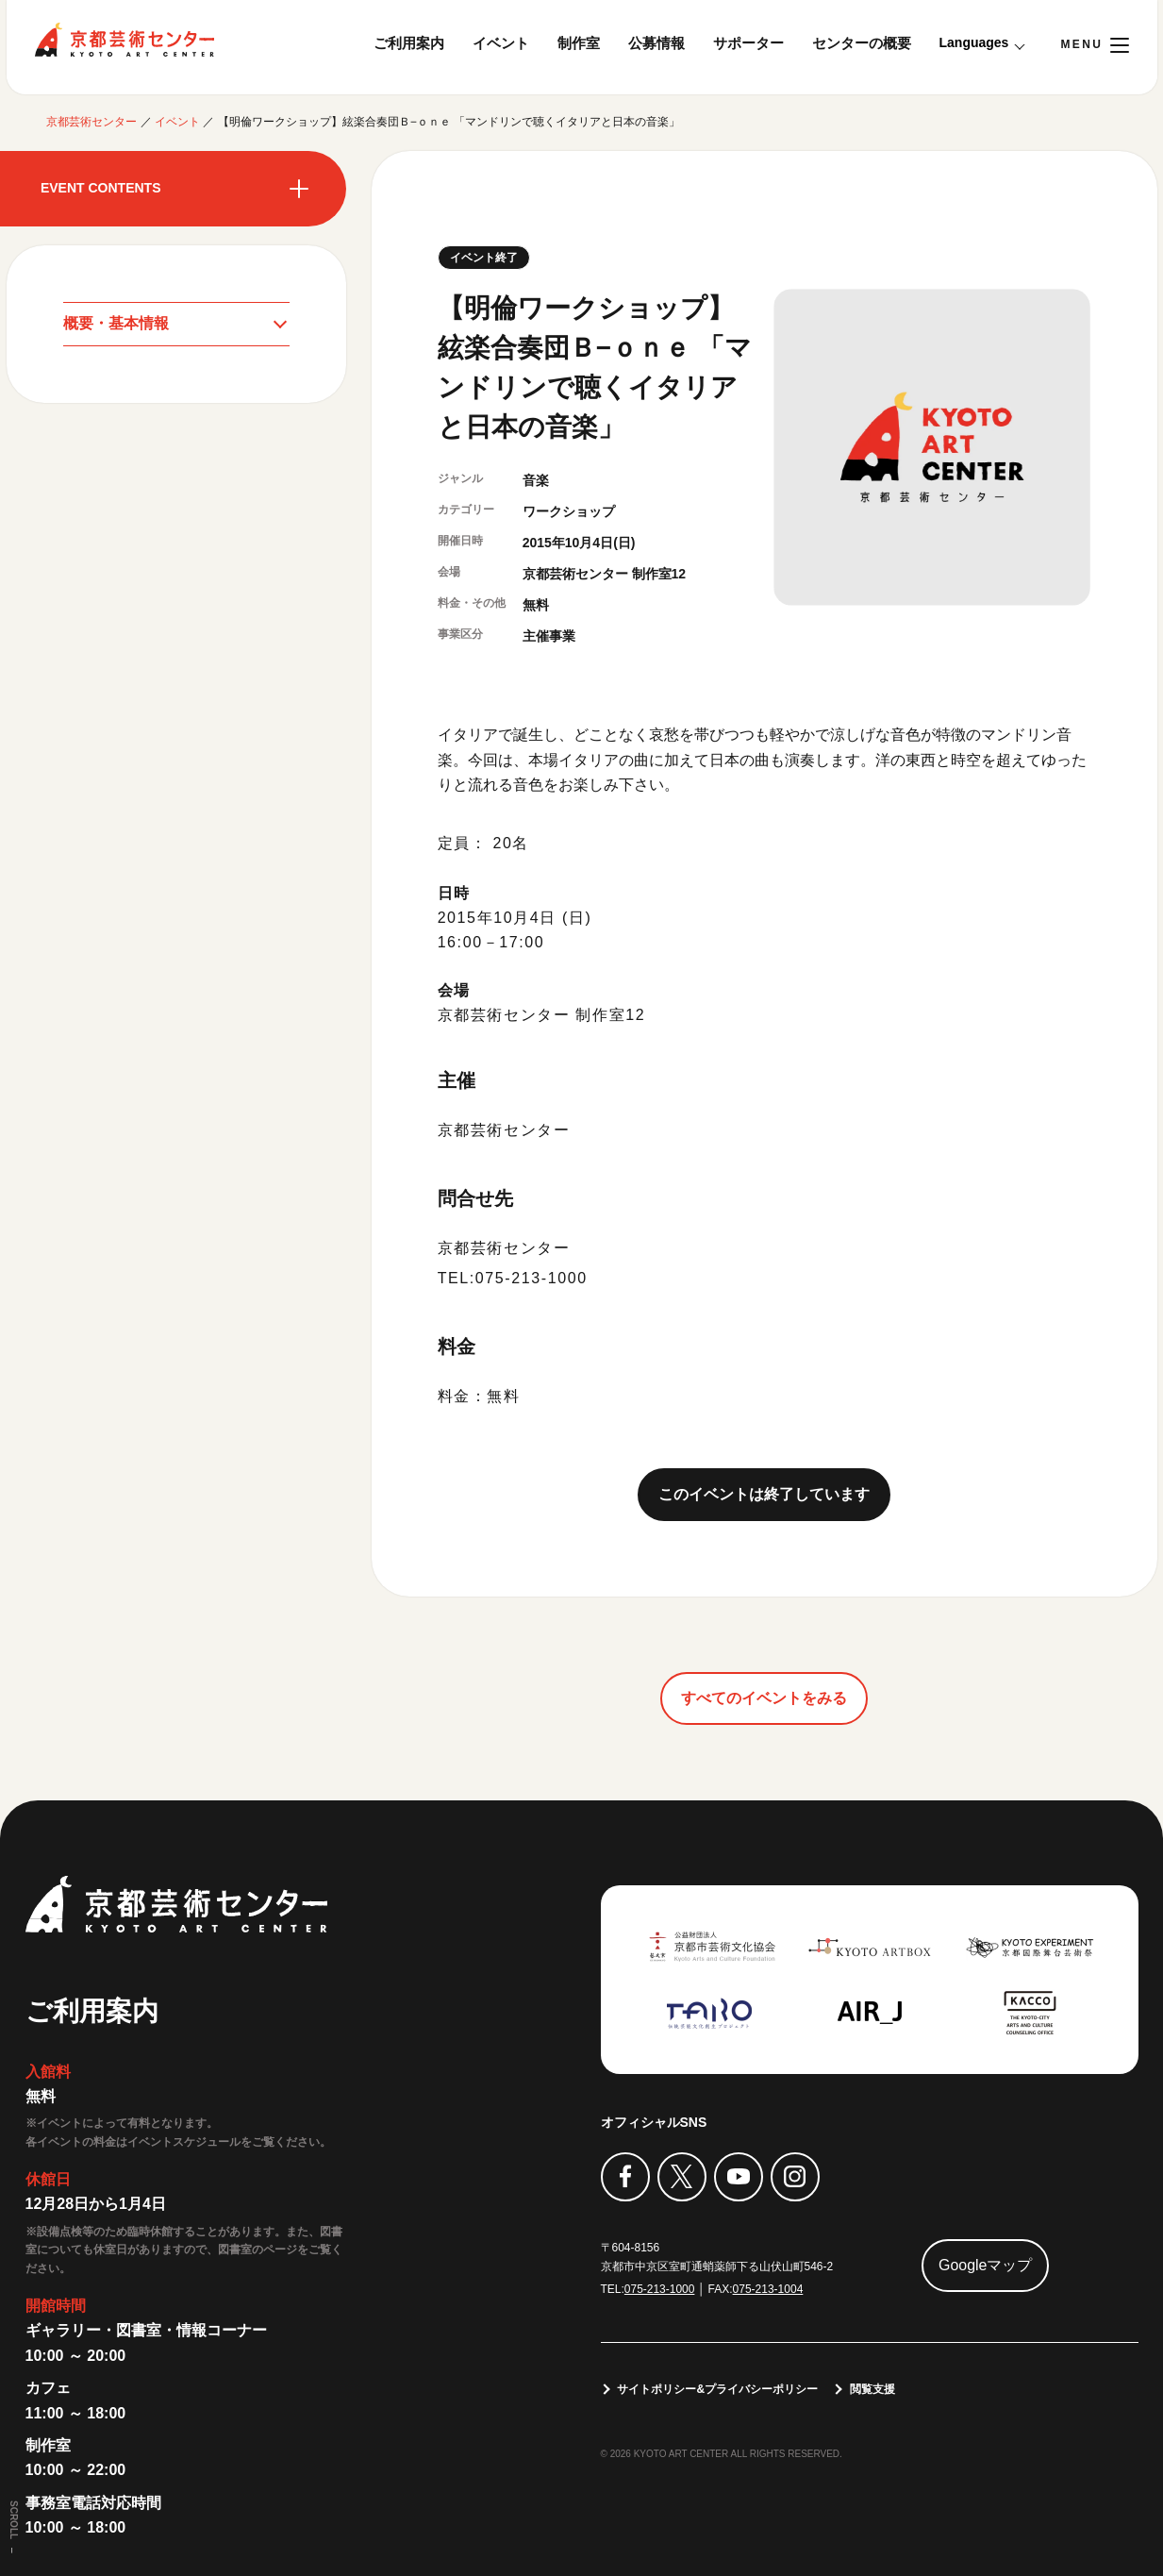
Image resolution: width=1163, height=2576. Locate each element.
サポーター (748, 43)
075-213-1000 (659, 2289)
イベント (501, 43)
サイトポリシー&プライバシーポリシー (718, 2389)
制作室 (578, 43)
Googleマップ (986, 2265)
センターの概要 (861, 43)
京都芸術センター (124, 40)
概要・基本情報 (116, 323)
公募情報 (656, 43)
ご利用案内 (409, 43)
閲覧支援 (872, 2389)
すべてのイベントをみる (764, 1698)
